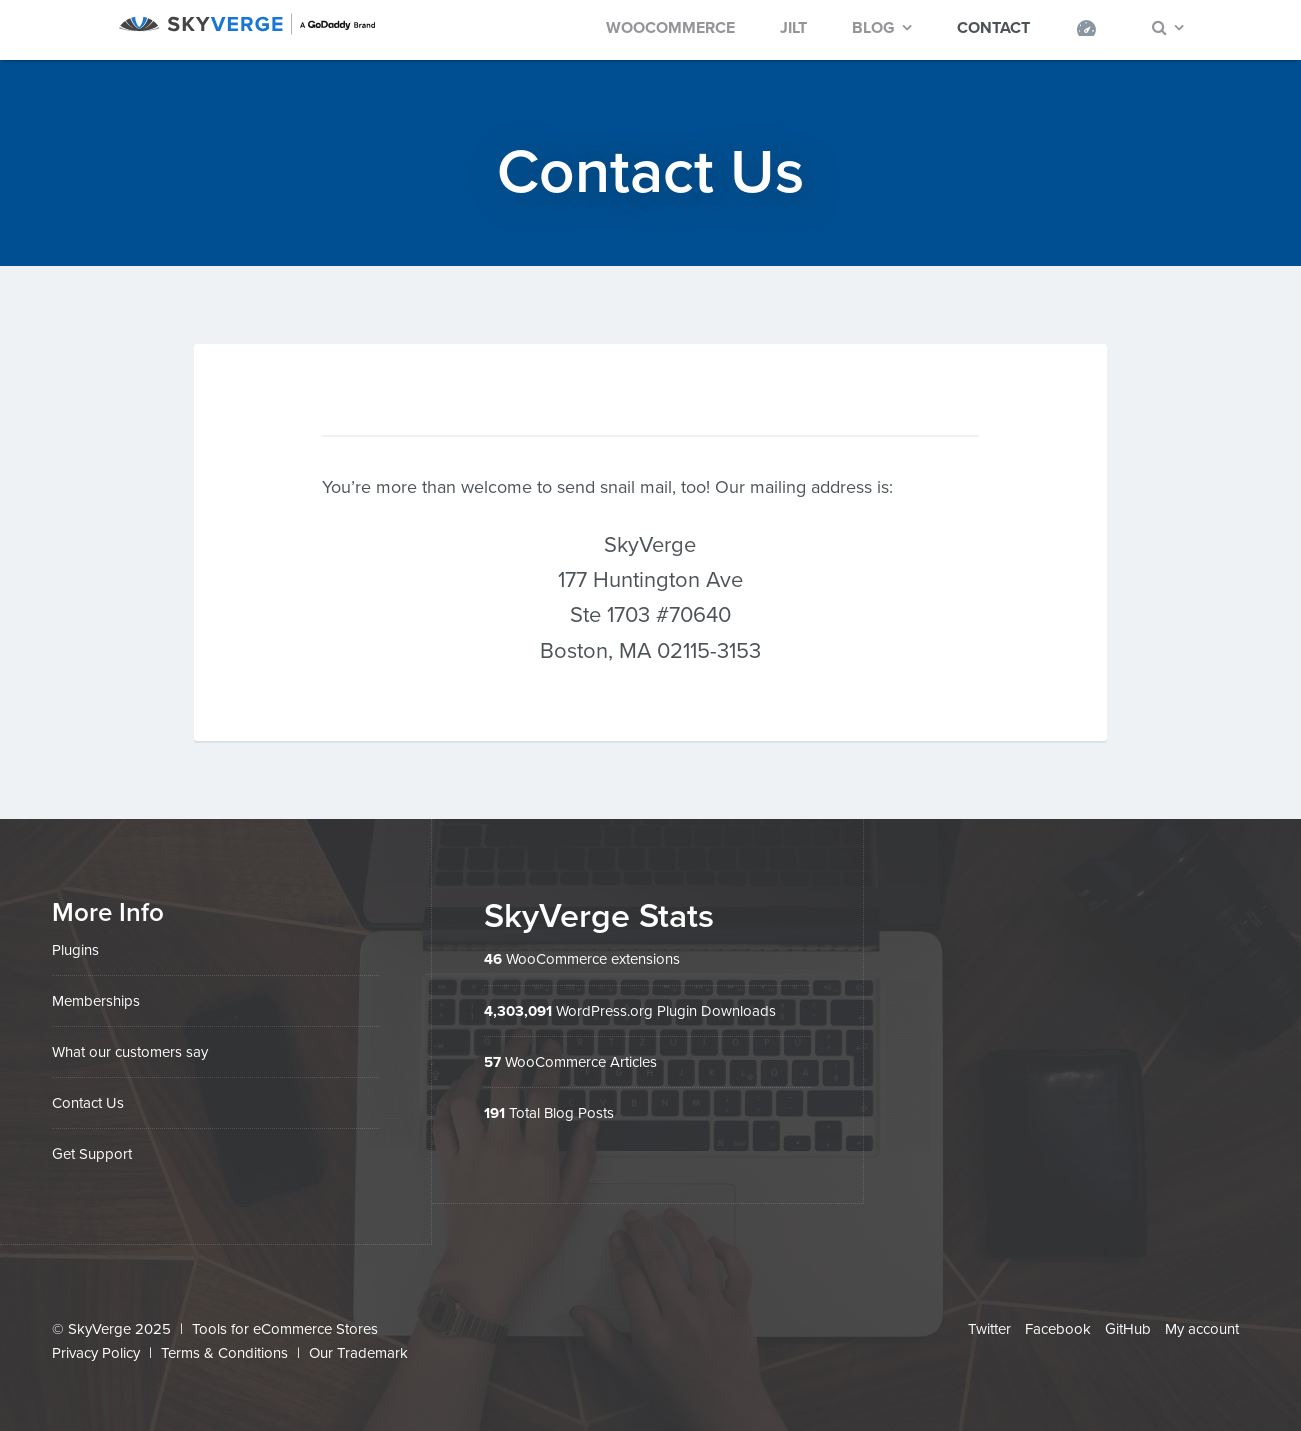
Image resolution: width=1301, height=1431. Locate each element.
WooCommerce (670, 28)
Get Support (92, 1154)
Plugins (75, 950)
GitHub (1128, 1329)
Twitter (989, 1329)
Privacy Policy (96, 1353)
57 (492, 1062)
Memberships (96, 1001)
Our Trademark (358, 1353)
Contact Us (88, 1103)
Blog (873, 28)
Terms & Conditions (224, 1353)
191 (494, 1113)
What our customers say (130, 1052)
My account (1202, 1329)
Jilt (793, 28)
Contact (993, 28)
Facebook (1058, 1329)
